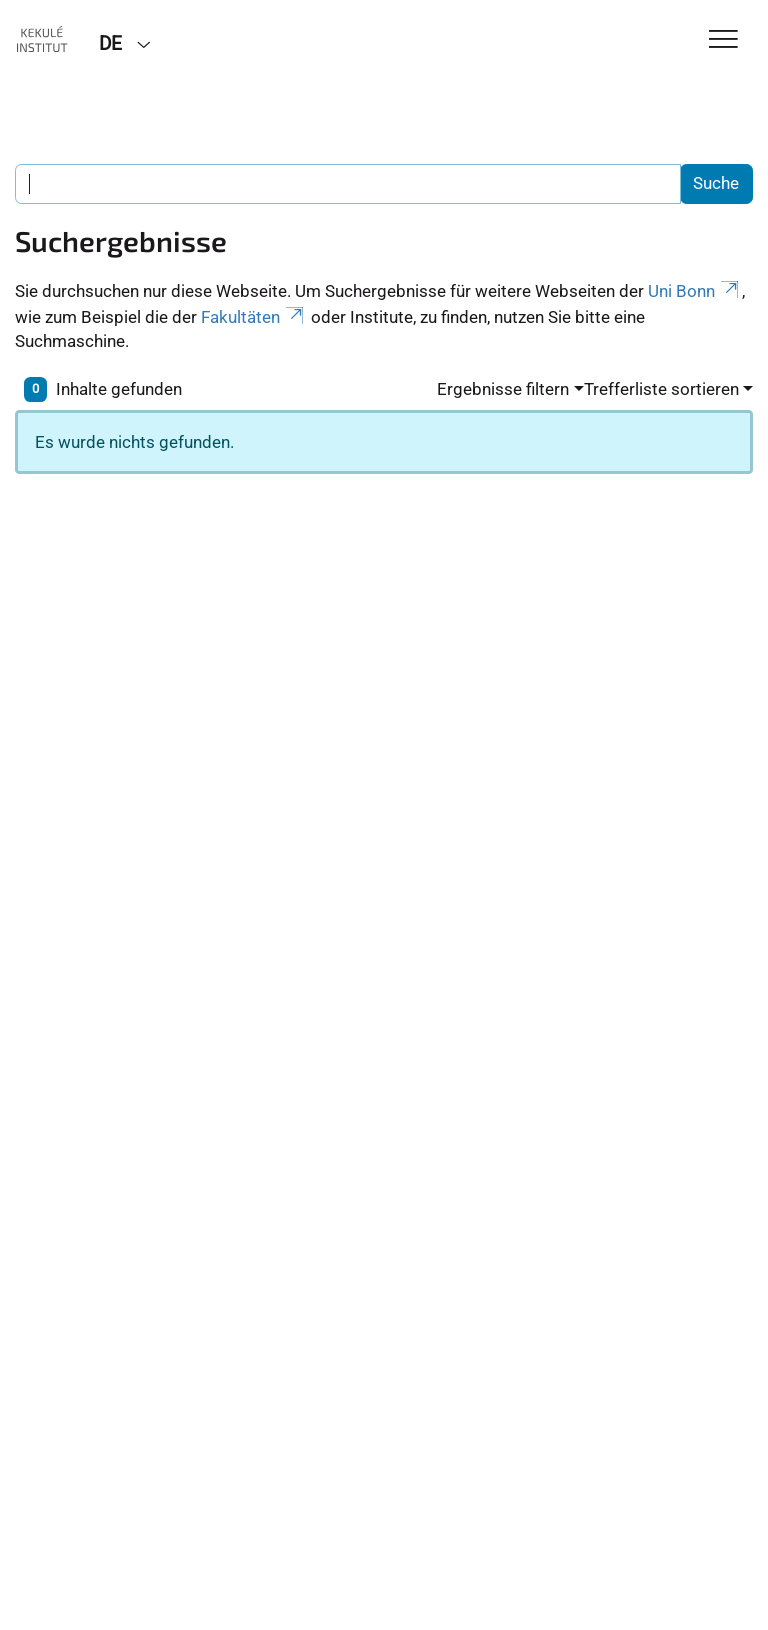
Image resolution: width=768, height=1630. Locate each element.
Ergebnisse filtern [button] (503, 389)
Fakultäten (254, 317)
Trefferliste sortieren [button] (661, 389)
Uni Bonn (695, 291)
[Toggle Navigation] (723, 40)
